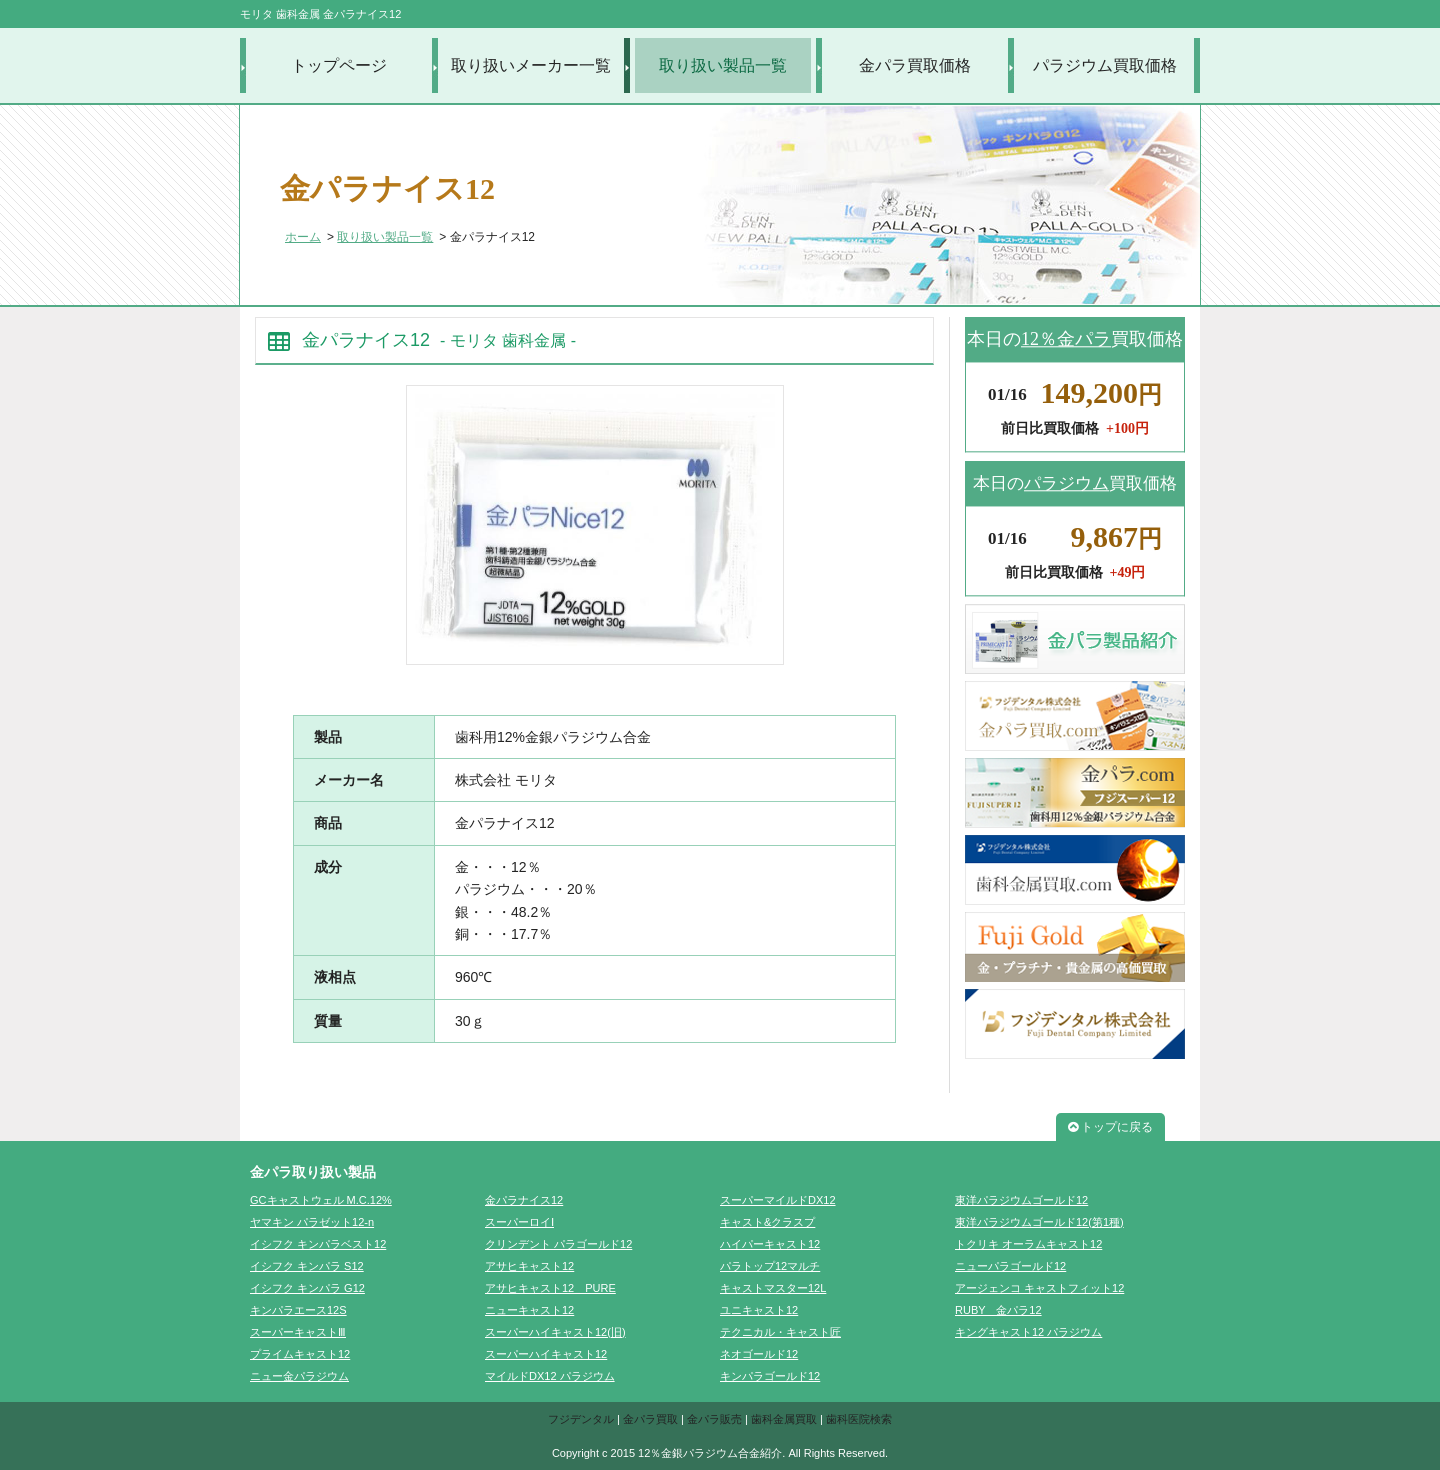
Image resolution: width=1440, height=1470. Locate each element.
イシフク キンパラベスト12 (318, 1244)
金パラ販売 (714, 1419)
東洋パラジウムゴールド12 (1021, 1200)
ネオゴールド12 (759, 1354)
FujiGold (1075, 947)
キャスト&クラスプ (767, 1222)
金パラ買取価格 (915, 65)
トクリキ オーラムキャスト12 (1028, 1244)
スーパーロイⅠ (519, 1222)
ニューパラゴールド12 (1010, 1266)
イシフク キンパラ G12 (307, 1288)
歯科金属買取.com (1075, 870)
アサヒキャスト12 (529, 1266)
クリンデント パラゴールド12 (558, 1244)
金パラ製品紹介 (1075, 639)
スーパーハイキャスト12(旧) (555, 1332)
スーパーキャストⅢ (298, 1332)
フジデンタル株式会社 (1075, 1024)
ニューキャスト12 (529, 1310)
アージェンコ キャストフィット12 (1039, 1288)
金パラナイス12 (524, 1200)
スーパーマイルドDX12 (778, 1200)
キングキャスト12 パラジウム (1028, 1332)
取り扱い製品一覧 (723, 65)
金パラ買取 (650, 1419)
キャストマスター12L (773, 1288)
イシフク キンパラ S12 (307, 1266)
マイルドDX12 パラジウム (550, 1376)
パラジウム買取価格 (1105, 65)
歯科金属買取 (784, 1419)
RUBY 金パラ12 (998, 1310)
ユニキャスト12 (759, 1310)
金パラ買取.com (1075, 716)
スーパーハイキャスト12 (546, 1354)
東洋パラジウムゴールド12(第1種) (1039, 1222)
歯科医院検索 (859, 1419)
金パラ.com (1075, 793)
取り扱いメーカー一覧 (531, 65)
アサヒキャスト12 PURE (550, 1288)
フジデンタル (581, 1419)
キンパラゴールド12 (770, 1376)
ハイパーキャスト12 (770, 1244)
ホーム (303, 237)
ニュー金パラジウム (299, 1376)
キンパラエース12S (298, 1310)
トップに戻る (1110, 1127)
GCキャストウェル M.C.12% (321, 1200)
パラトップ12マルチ (770, 1266)
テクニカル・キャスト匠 (780, 1332)
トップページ (339, 65)
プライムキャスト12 (300, 1354)
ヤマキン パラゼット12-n (312, 1222)
